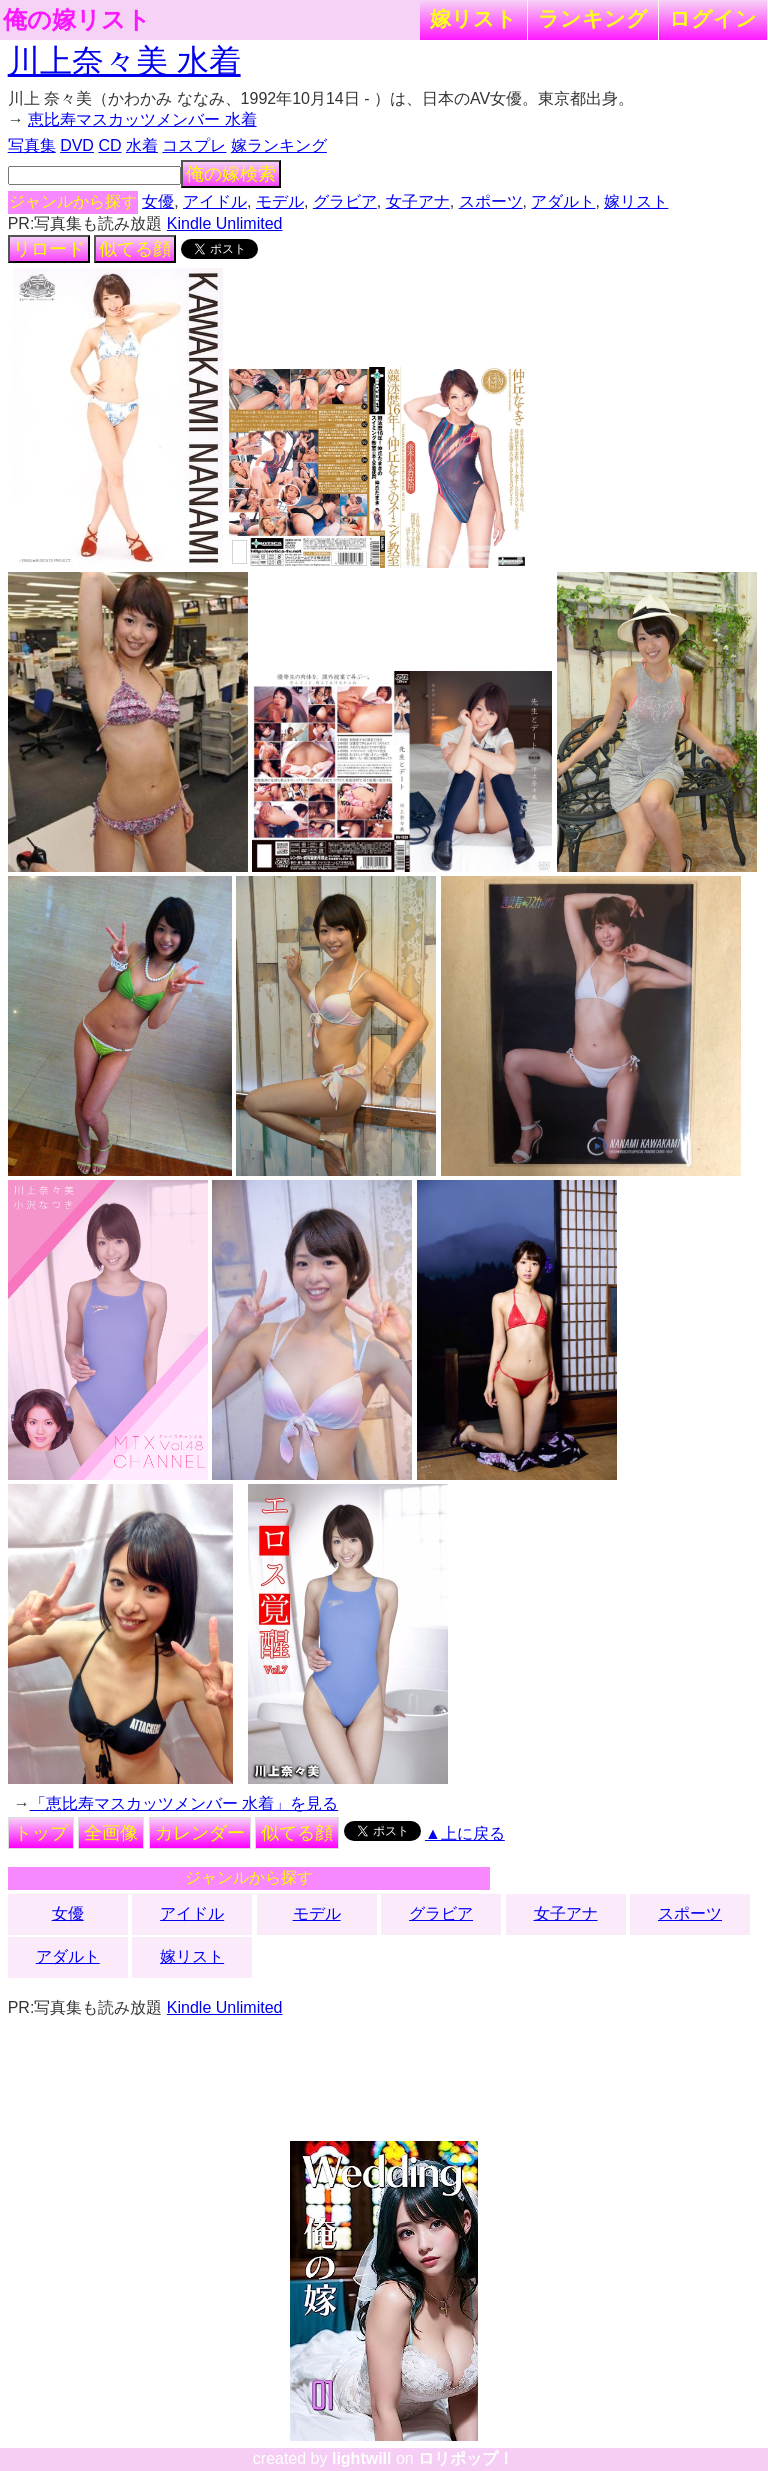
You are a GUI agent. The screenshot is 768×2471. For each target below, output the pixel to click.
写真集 (32, 145)
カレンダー (200, 1833)
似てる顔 (135, 249)
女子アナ (418, 201)
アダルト (563, 201)
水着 (142, 145)
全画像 (111, 1833)
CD (109, 145)
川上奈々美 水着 (124, 61)
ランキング (593, 18)
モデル (280, 201)
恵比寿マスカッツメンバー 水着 (142, 119)
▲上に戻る (465, 1833)
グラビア (345, 201)
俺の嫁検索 (231, 174)
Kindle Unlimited (225, 223)
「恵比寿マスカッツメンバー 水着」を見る (184, 1803)
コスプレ (194, 145)
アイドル (215, 201)
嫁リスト (473, 18)
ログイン (713, 18)
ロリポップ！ (466, 2458)
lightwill (362, 2458)
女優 (158, 201)
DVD (77, 145)
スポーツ (491, 201)
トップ (41, 1833)
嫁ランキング (279, 145)
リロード (49, 249)
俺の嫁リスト (77, 20)
